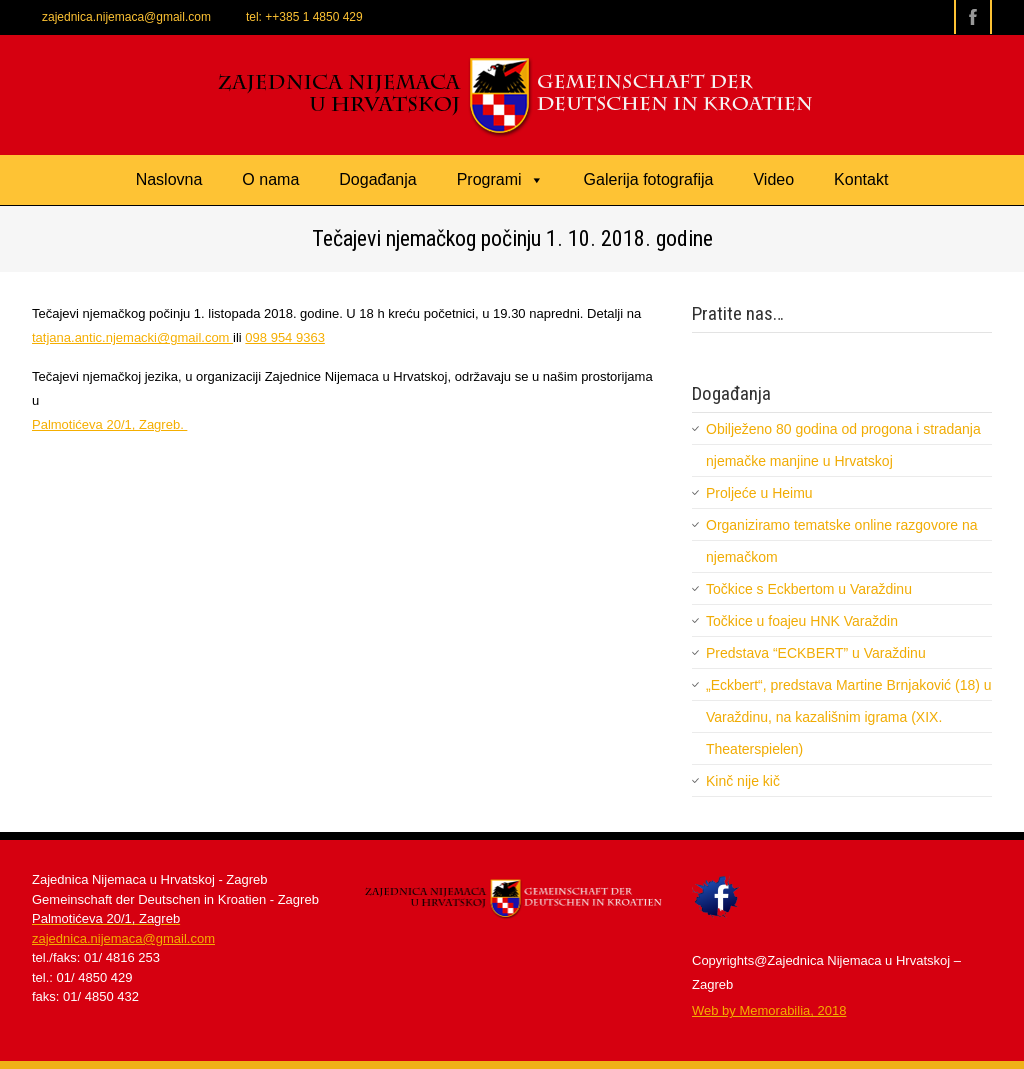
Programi (500, 179)
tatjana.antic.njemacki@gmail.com (132, 337)
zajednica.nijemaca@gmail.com (126, 17)
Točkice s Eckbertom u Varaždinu (809, 589)
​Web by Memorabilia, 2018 (769, 1010)
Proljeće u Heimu (759, 493)
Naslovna (169, 179)
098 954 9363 (285, 337)
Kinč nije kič (743, 781)
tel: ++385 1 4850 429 (304, 17)
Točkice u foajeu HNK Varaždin (802, 621)
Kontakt (861, 179)
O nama (270, 179)
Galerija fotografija (649, 179)
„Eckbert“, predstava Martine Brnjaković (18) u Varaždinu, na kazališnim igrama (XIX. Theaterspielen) (849, 717)
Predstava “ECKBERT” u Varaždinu (816, 653)
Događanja (377, 179)
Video (773, 179)
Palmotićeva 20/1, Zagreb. (109, 424)
